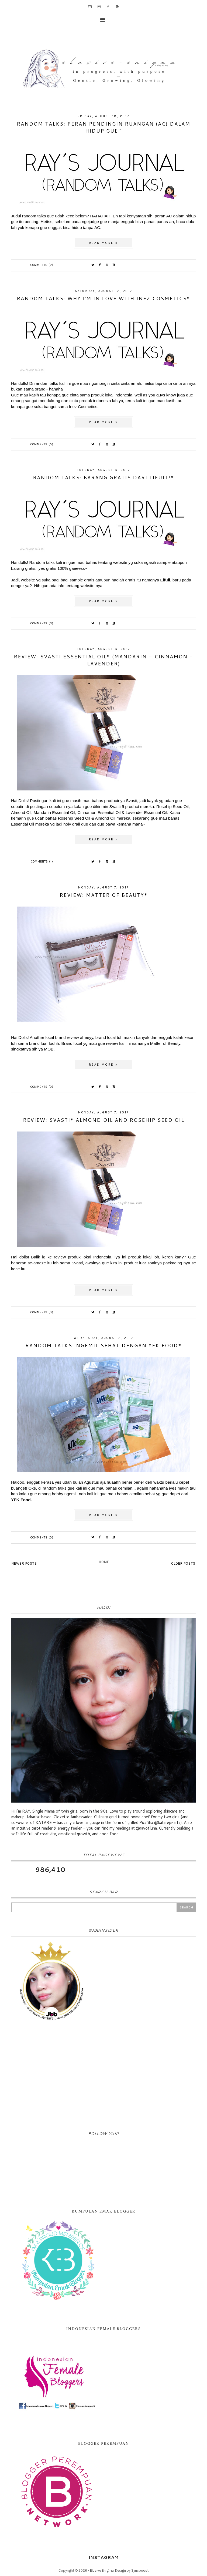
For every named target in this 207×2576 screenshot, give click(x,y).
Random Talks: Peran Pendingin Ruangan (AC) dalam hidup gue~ (103, 127)
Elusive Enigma (102, 2570)
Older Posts (183, 1563)
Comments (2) (41, 265)
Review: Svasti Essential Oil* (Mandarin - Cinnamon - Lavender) (103, 660)
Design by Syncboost (132, 2570)
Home (104, 1562)
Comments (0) (41, 1087)
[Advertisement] (103, 2077)
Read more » (103, 243)
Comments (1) (42, 861)
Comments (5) (41, 444)
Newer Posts (24, 1563)
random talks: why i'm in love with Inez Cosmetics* (103, 298)
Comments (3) (41, 623)
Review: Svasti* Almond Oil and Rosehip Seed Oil (103, 1119)
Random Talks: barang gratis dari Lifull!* (103, 477)
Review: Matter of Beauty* (104, 894)
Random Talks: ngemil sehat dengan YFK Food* (103, 1345)
